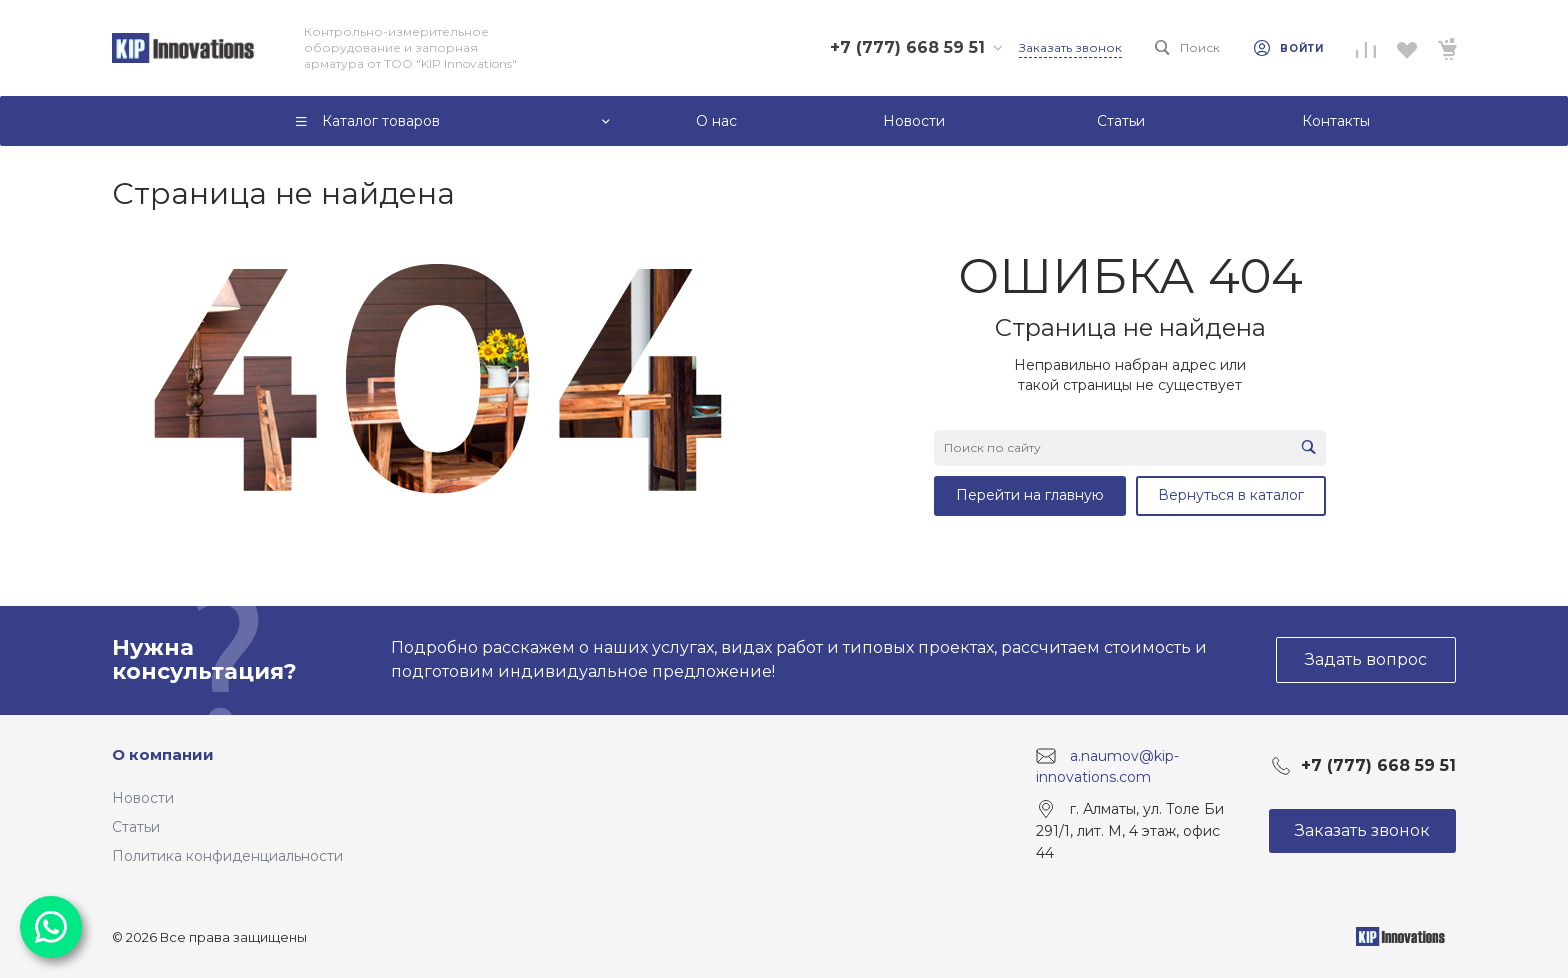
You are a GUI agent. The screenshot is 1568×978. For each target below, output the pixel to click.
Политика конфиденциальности (227, 856)
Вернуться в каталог (1231, 495)
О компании (163, 754)
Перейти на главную (1030, 495)
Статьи (136, 827)
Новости (143, 798)
